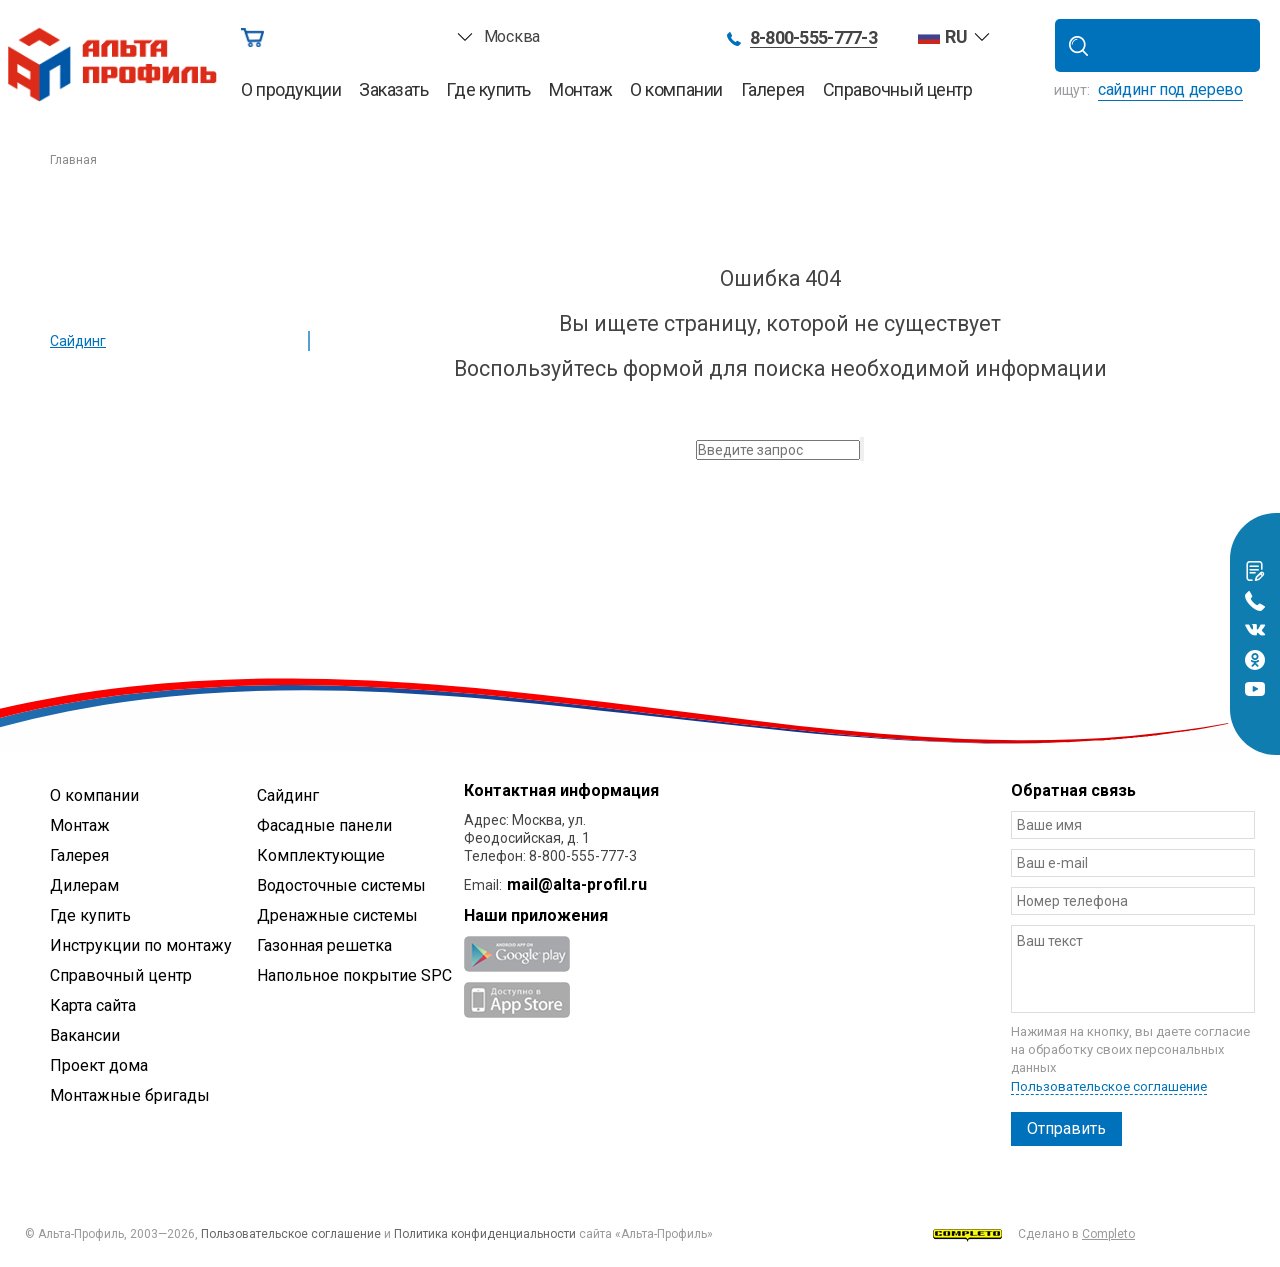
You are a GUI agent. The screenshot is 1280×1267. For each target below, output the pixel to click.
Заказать (393, 90)
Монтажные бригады (130, 1095)
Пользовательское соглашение (1109, 1086)
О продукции (291, 90)
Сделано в (1034, 1234)
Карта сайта (93, 1005)
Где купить (488, 90)
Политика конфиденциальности (485, 1234)
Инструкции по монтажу (141, 945)
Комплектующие (321, 855)
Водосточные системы (341, 885)
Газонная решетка (324, 945)
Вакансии (85, 1035)
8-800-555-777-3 (813, 38)
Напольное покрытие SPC (354, 975)
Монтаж (580, 90)
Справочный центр (898, 90)
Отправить (1066, 1128)
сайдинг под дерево (1170, 89)
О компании (676, 90)
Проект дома (99, 1065)
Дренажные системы (337, 915)
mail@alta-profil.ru (577, 884)
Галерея (773, 90)
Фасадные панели (324, 825)
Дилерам (84, 885)
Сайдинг (78, 341)
